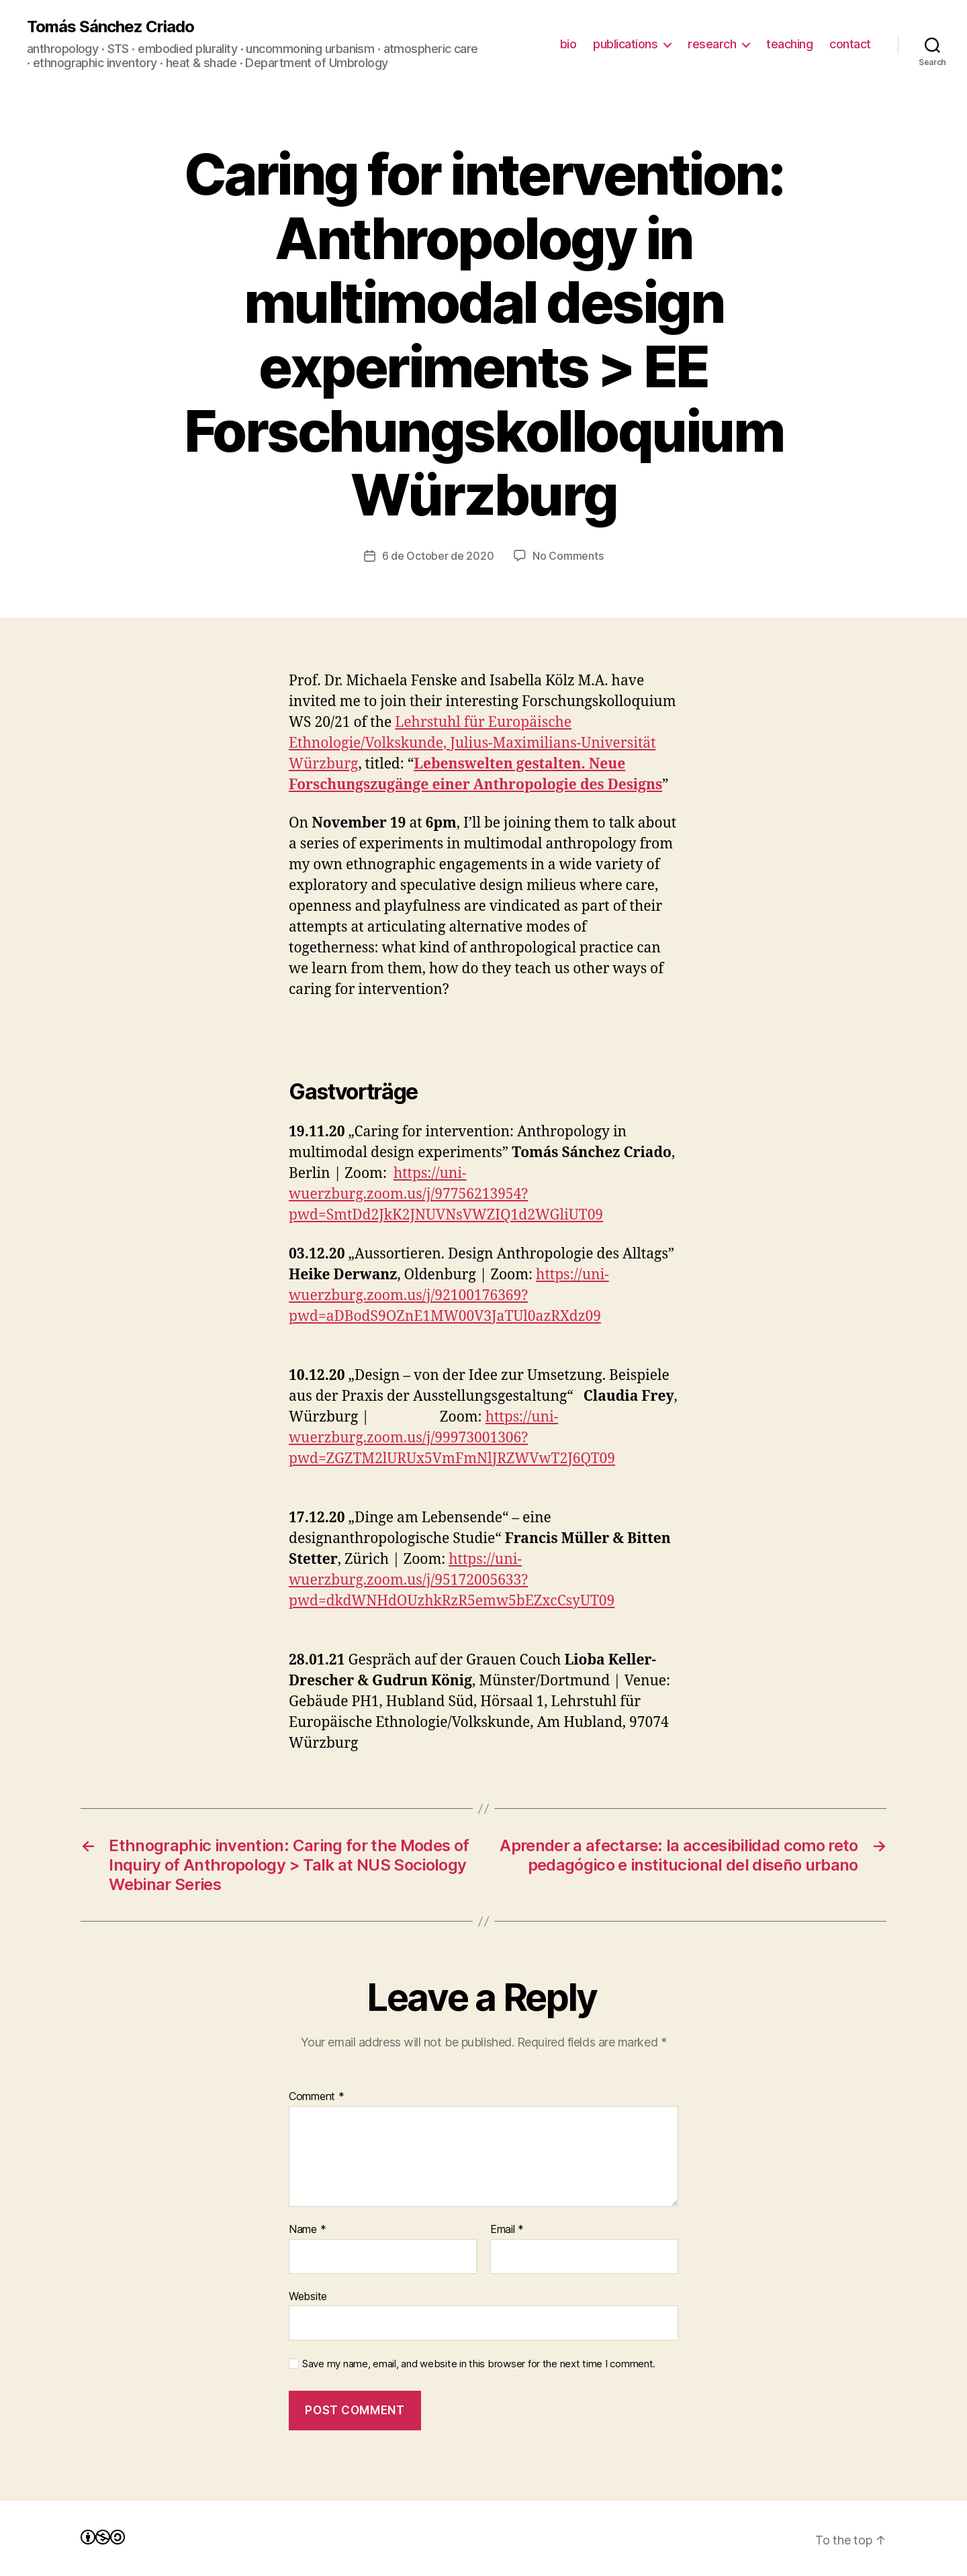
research (712, 44)
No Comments (568, 555)
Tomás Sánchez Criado (110, 27)
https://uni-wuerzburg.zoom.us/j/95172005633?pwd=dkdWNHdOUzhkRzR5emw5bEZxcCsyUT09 (451, 1580)
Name (307, 2230)
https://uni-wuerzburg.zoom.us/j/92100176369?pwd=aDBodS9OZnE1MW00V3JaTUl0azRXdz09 (449, 1296)
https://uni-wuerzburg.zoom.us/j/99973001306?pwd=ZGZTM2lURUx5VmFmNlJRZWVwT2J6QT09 (452, 1438)
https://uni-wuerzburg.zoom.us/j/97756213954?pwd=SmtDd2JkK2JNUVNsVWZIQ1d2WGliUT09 (446, 1194)
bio (568, 44)
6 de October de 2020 (438, 555)
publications (625, 44)
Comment (316, 2097)
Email (507, 2230)
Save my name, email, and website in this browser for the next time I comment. (478, 2364)
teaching (789, 44)
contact (850, 44)
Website (308, 2296)
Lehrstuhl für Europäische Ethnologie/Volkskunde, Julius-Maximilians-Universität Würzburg (472, 743)
